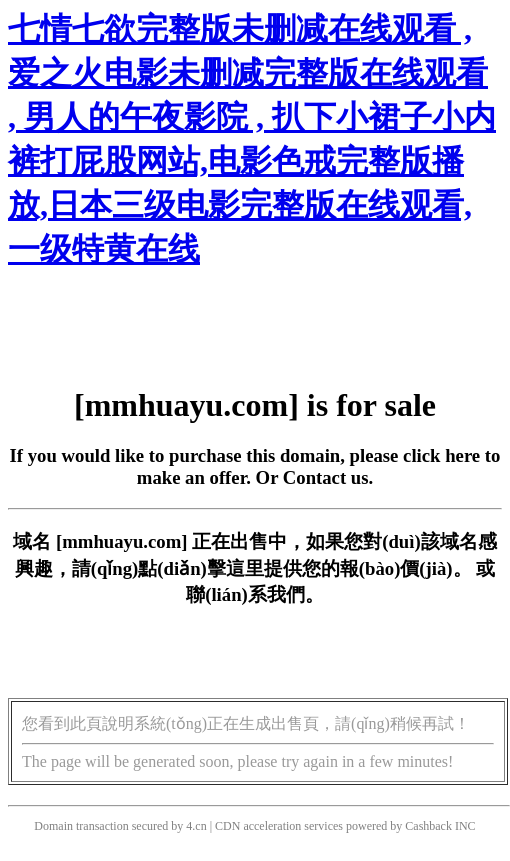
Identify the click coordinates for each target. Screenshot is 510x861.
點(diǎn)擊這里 (200, 568)
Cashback (428, 826)
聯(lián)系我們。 (255, 594)
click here (441, 455)
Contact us (326, 477)
